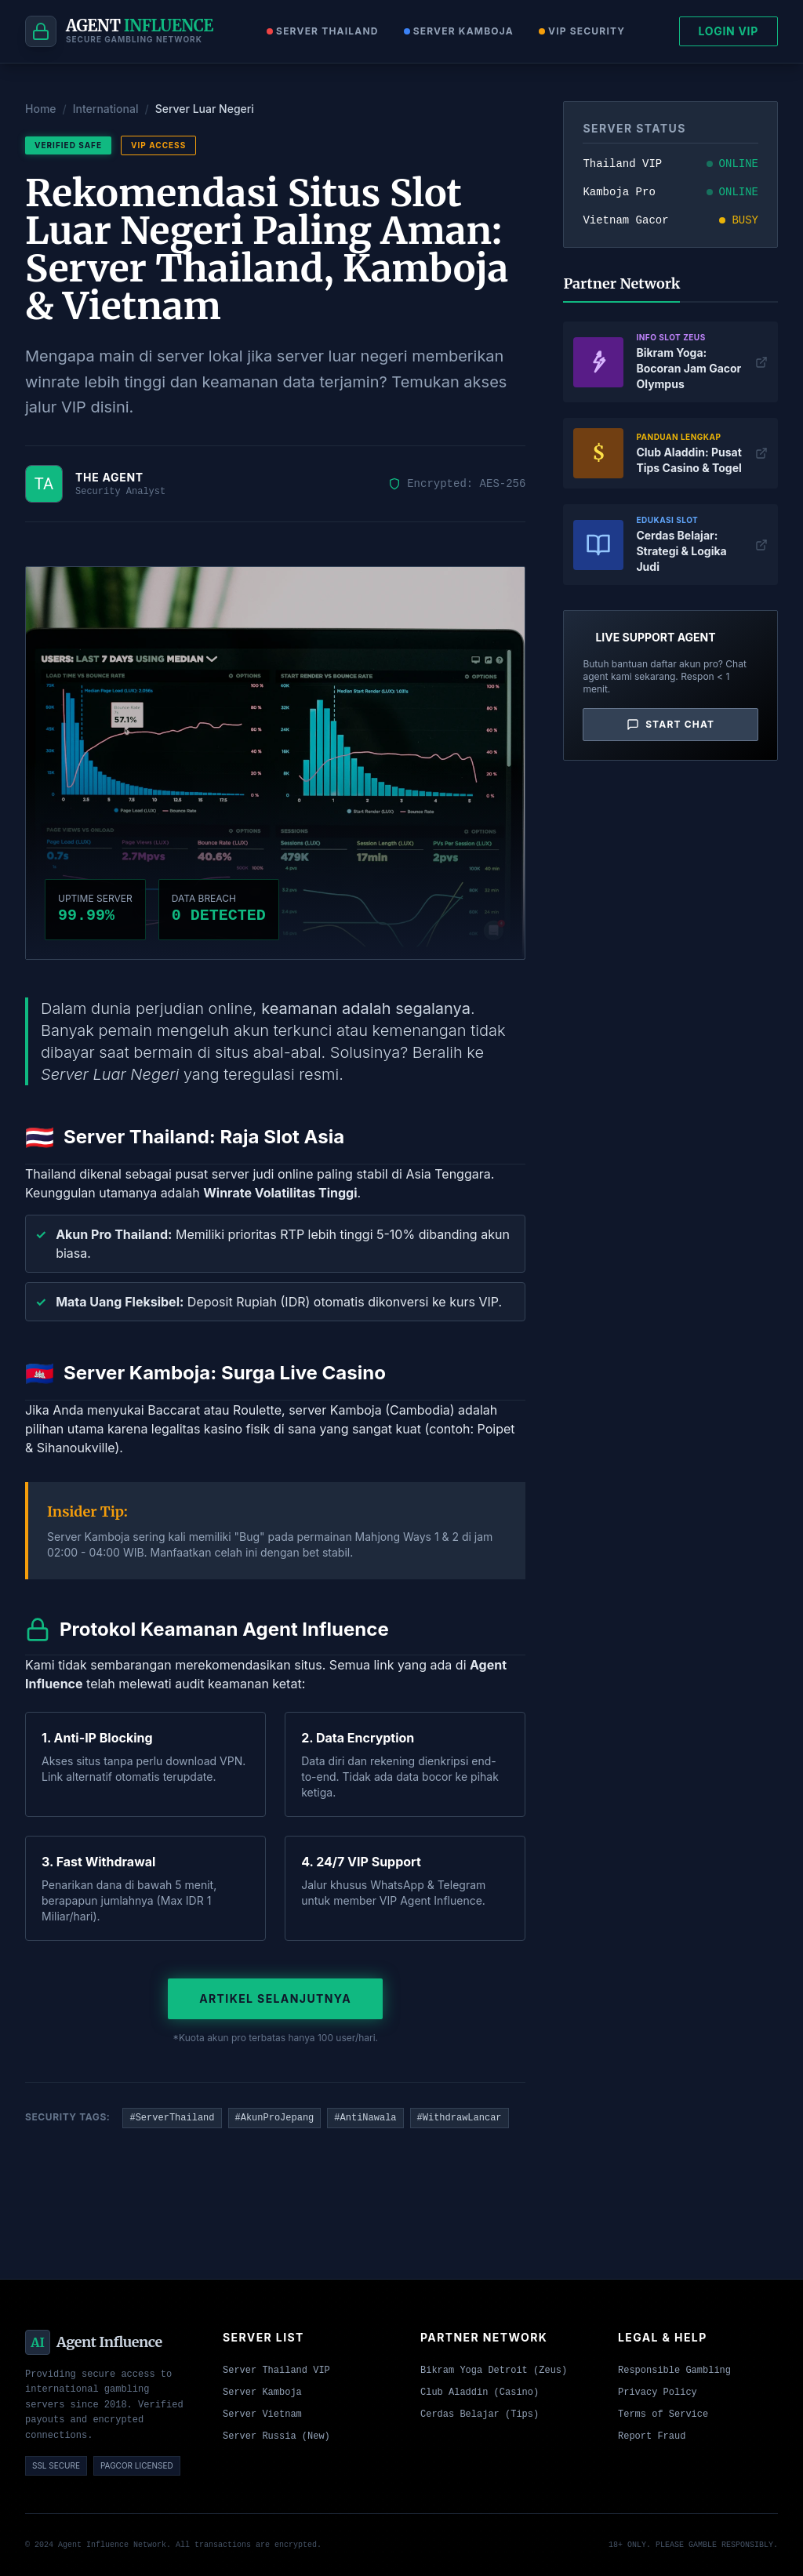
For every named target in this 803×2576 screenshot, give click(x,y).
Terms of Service (663, 2414)
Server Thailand (323, 31)
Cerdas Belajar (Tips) (479, 2414)
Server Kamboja (459, 31)
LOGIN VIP (729, 31)
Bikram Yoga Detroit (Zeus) (493, 2370)
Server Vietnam (262, 2414)
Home (40, 108)
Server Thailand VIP (276, 2370)
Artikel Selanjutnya (275, 1998)
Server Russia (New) (276, 2436)
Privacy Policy (657, 2392)
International (106, 108)
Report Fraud (651, 2436)
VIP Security (582, 31)
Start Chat (670, 724)
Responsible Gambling (674, 2370)
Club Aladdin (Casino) (479, 2392)
